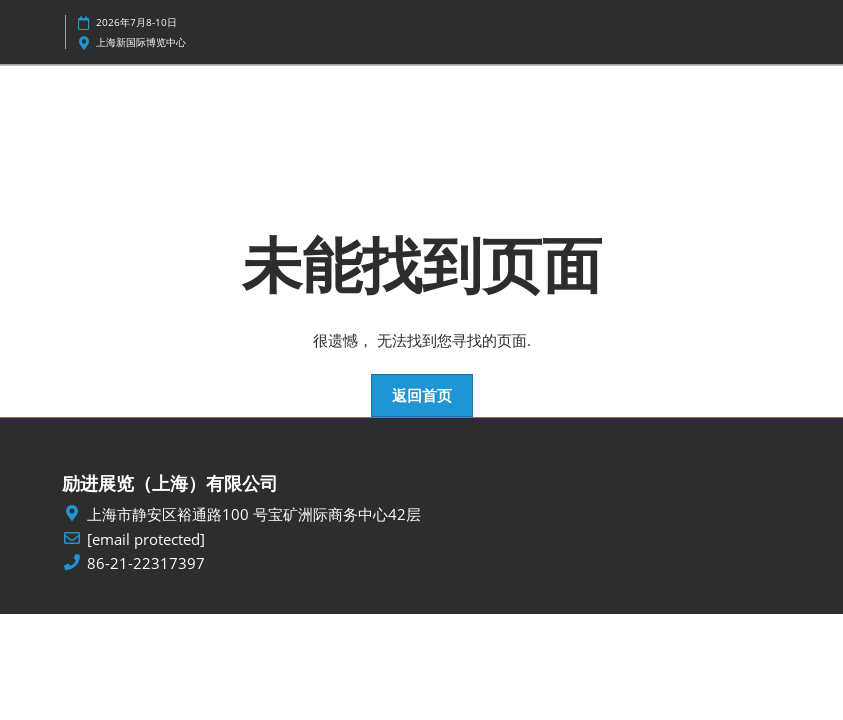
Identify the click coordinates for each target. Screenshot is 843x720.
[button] (422, 396)
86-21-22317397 (146, 563)
